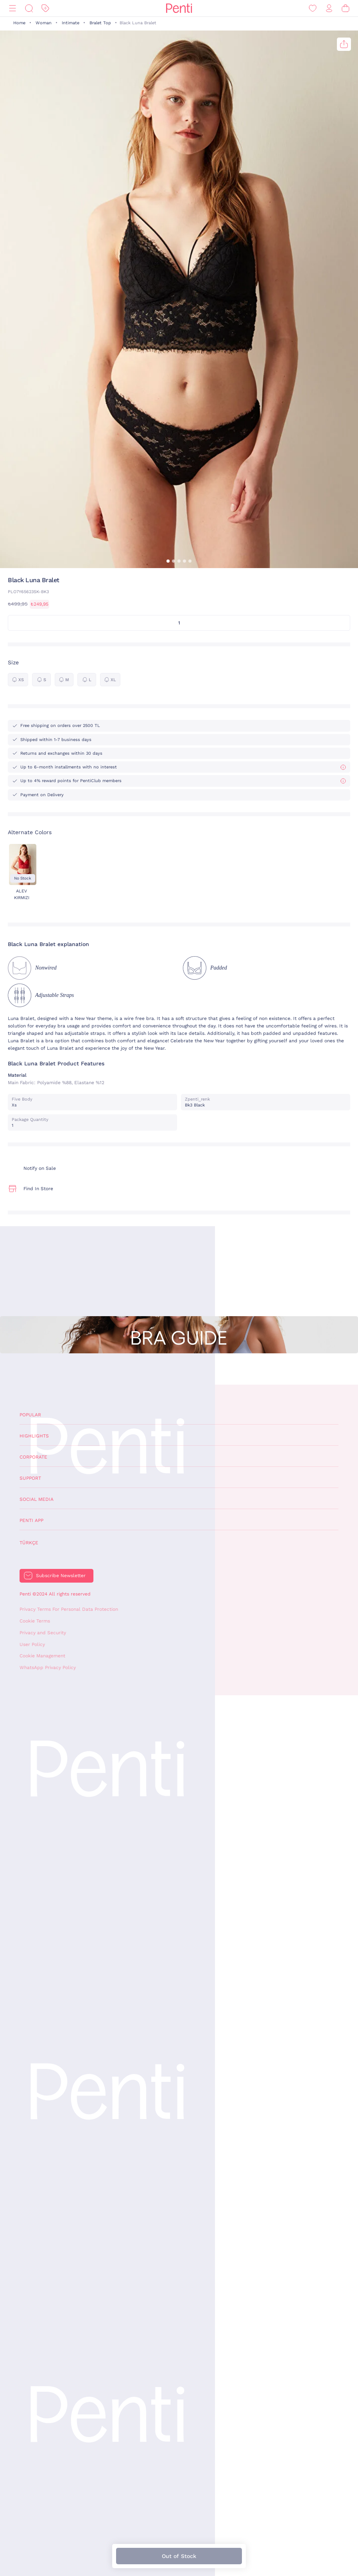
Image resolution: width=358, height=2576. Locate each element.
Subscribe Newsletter (61, 1575)
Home (19, 22)
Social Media (37, 1499)
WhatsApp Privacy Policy (48, 1667)
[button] (168, 561)
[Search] (29, 8)
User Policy (32, 1644)
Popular (30, 1415)
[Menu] (12, 8)
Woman (44, 22)
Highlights (34, 1436)
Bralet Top (100, 22)
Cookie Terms (35, 1621)
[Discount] (45, 8)
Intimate (70, 22)
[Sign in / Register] (329, 8)
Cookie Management (42, 1656)
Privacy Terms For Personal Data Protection (69, 1609)
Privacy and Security (43, 1632)
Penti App (31, 1520)
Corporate (33, 1457)
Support (30, 1478)
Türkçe (29, 1542)
